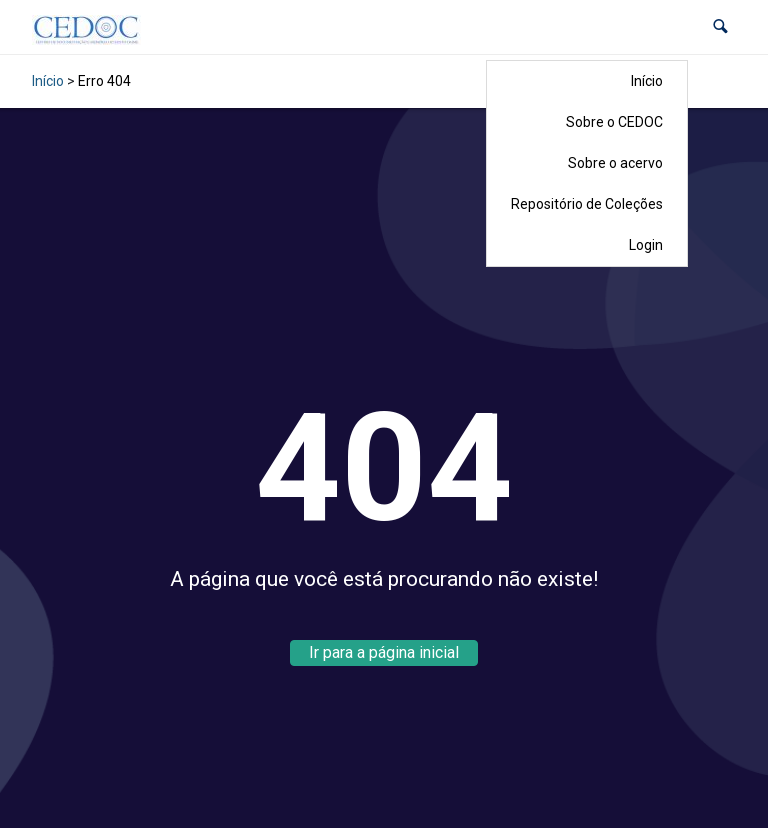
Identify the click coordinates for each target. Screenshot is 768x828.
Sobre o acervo (615, 163)
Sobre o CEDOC (614, 122)
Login (646, 245)
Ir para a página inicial (384, 652)
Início (647, 81)
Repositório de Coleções (587, 204)
